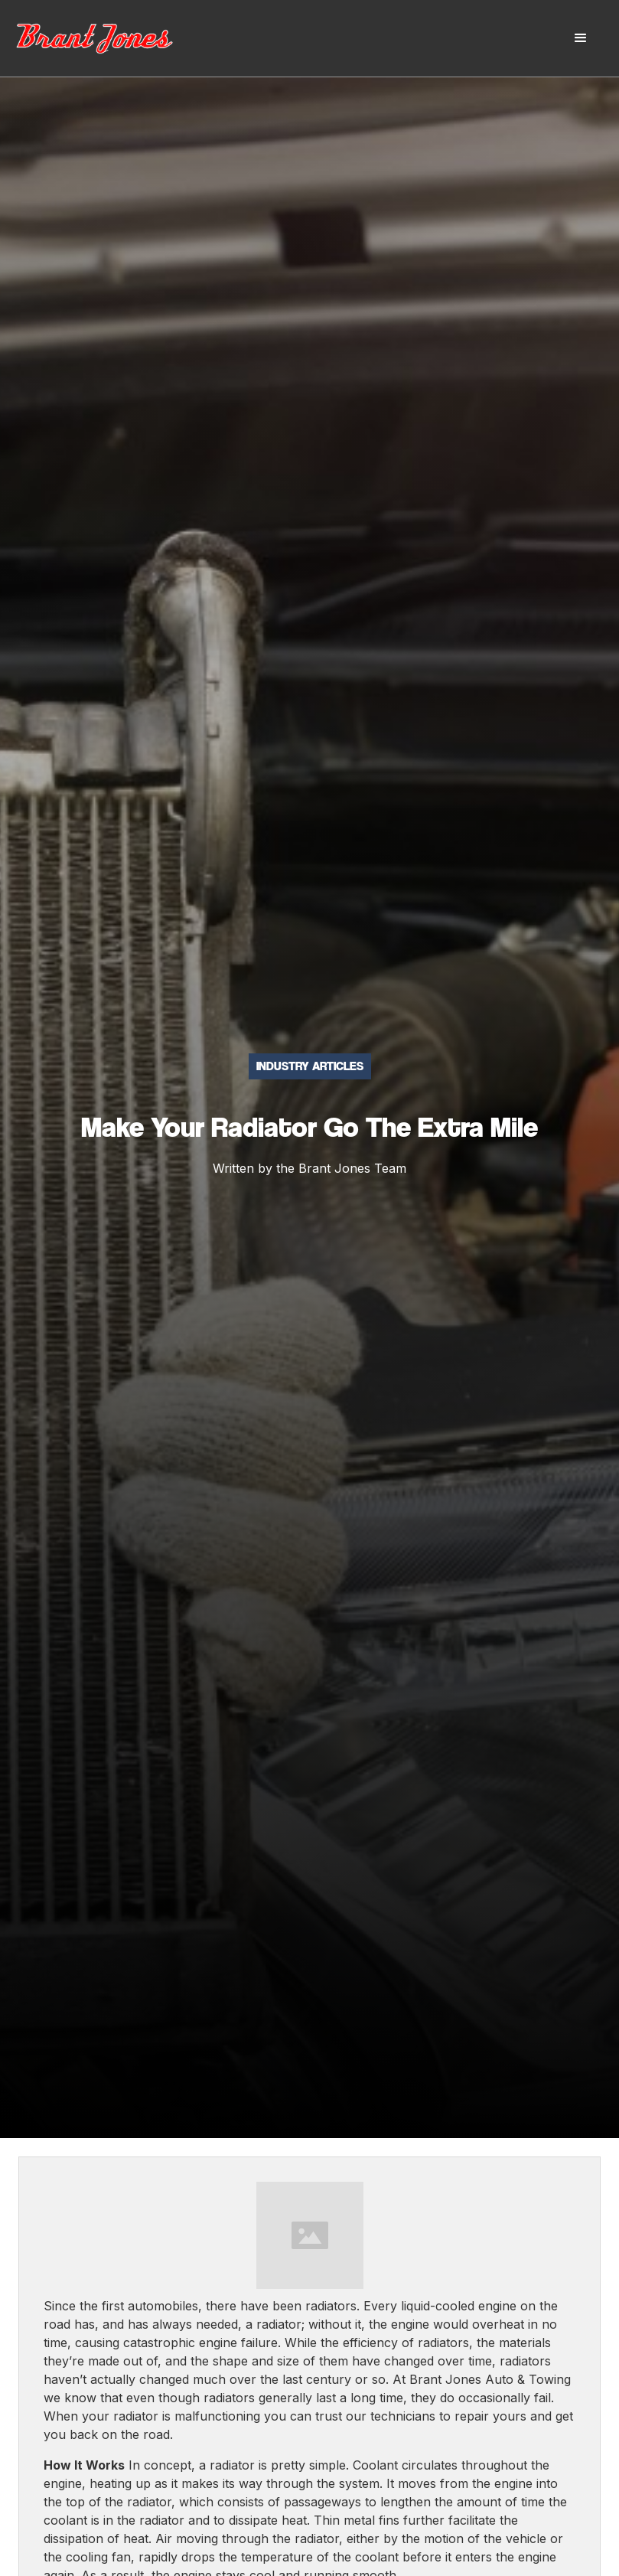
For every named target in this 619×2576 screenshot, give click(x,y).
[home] (111, 38)
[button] (581, 38)
